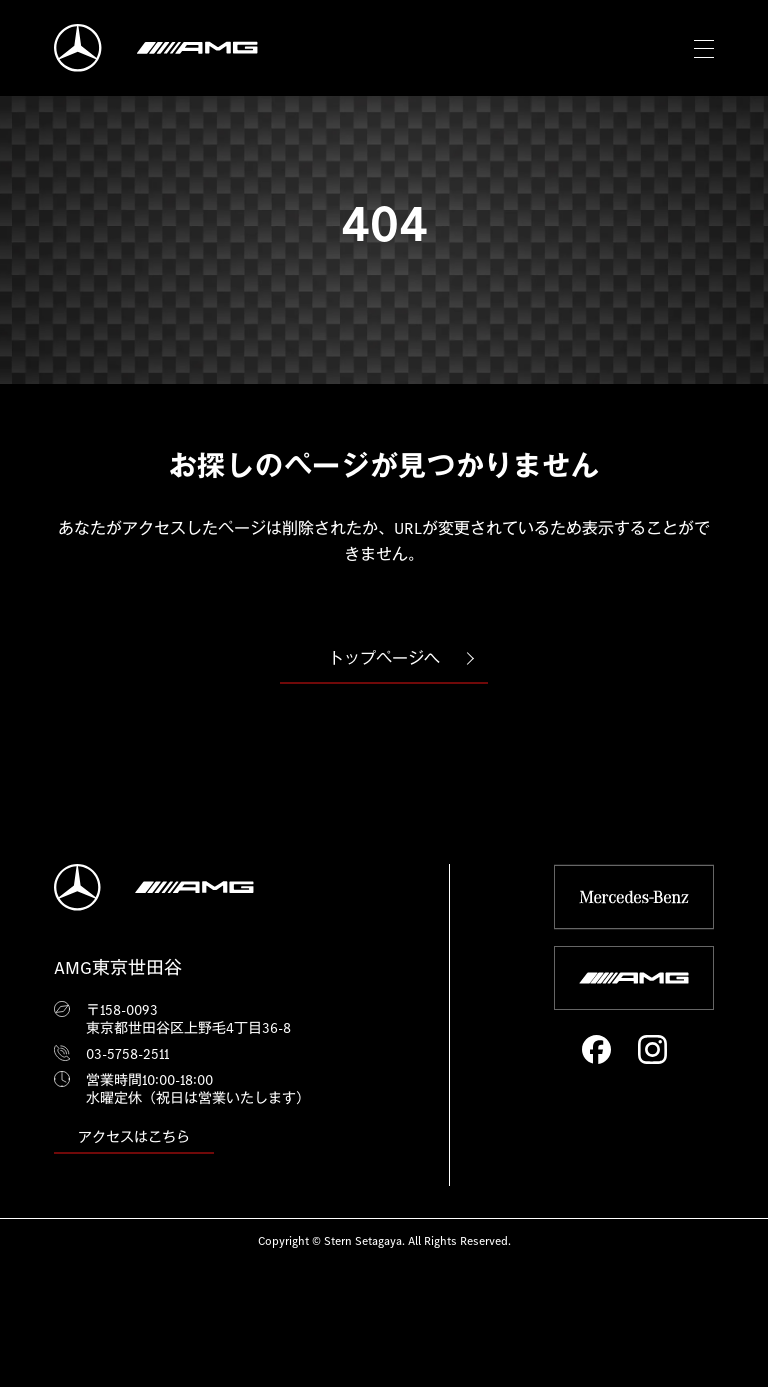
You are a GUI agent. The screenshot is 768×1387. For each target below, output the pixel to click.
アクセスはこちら (134, 1137)
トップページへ (384, 658)
